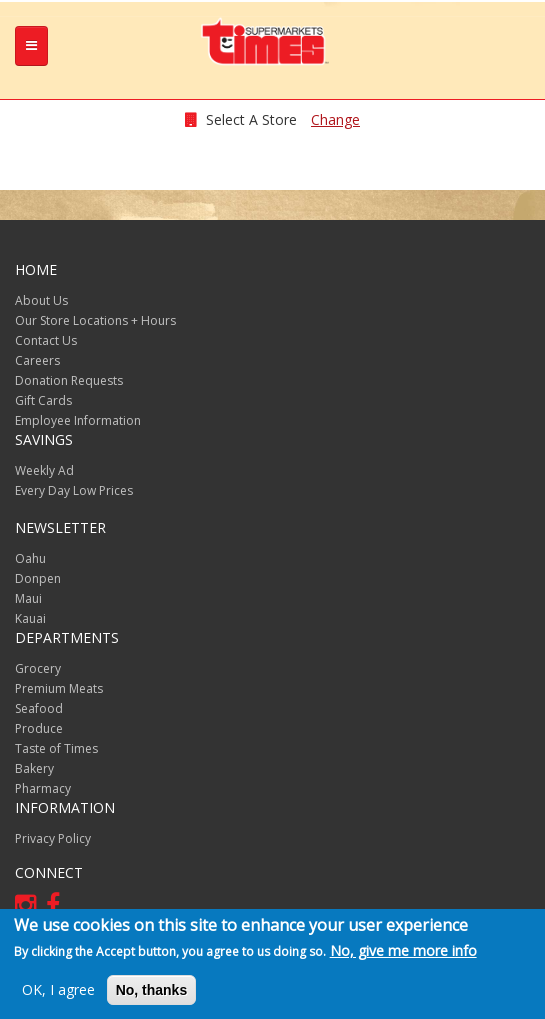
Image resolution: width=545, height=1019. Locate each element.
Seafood (39, 708)
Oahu (30, 558)
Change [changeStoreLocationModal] (335, 119)
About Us (41, 300)
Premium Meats (59, 688)
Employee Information (78, 420)
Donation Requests (69, 380)
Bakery (34, 768)
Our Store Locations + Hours (95, 320)
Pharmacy (43, 788)
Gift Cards (43, 400)
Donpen (38, 578)
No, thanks (152, 992)
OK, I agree (58, 991)
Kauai (30, 618)
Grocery (38, 668)
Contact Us (46, 340)
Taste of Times (56, 748)
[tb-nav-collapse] (31, 46)
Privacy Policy (53, 838)
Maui (28, 598)
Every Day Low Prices (74, 490)
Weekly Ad (44, 470)
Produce (39, 728)
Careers (37, 360)
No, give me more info (403, 952)
